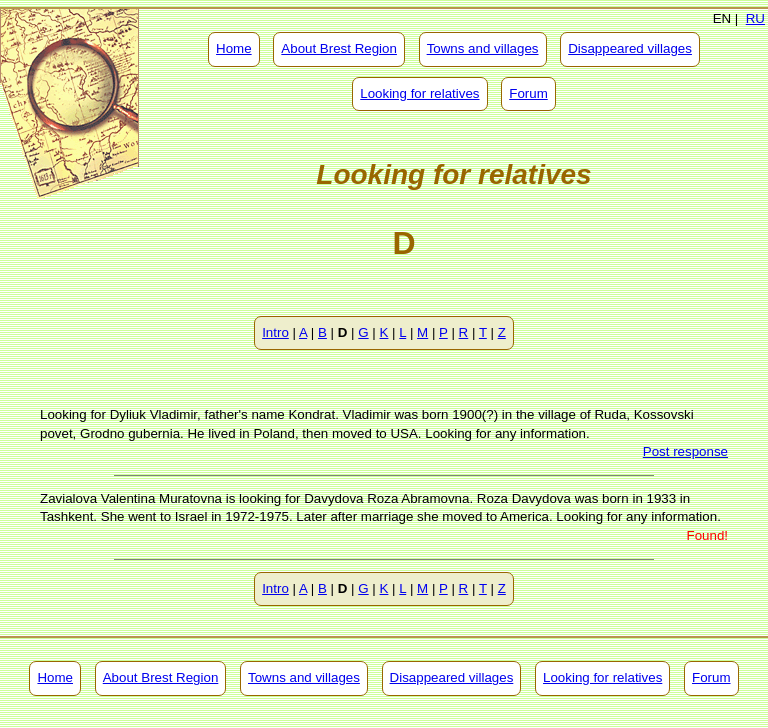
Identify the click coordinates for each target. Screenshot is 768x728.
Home (234, 48)
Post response (685, 451)
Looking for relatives (419, 93)
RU (755, 18)
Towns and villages (483, 48)
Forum (528, 93)
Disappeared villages (630, 48)
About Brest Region (339, 48)
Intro (275, 332)
